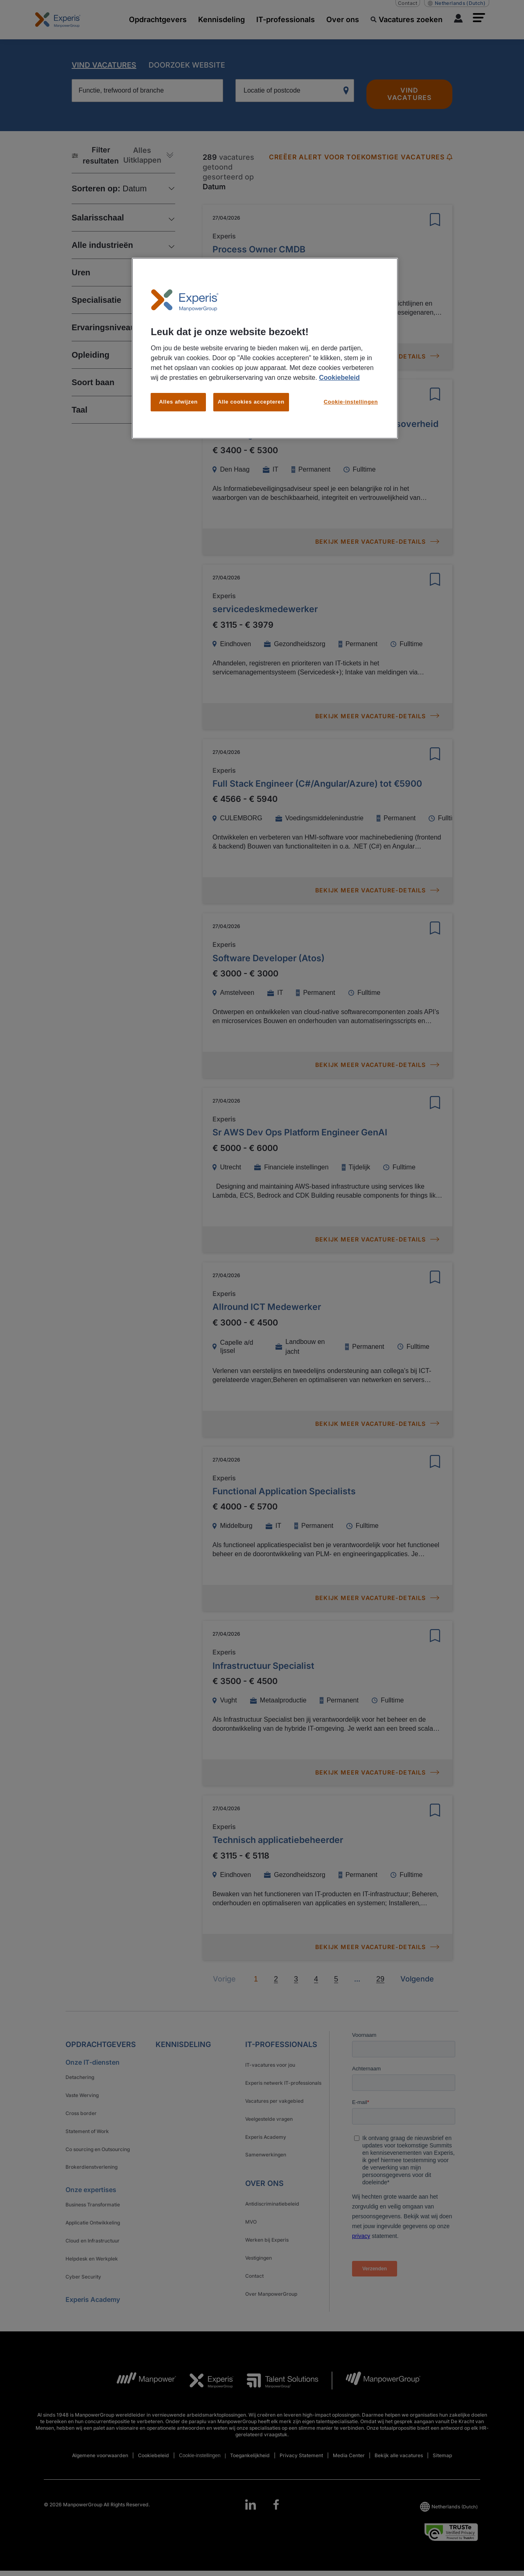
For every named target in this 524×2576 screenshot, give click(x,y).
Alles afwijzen (178, 402)
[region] (265, 348)
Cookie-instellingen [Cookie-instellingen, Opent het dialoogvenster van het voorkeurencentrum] (351, 402)
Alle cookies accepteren (251, 402)
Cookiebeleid (339, 377)
